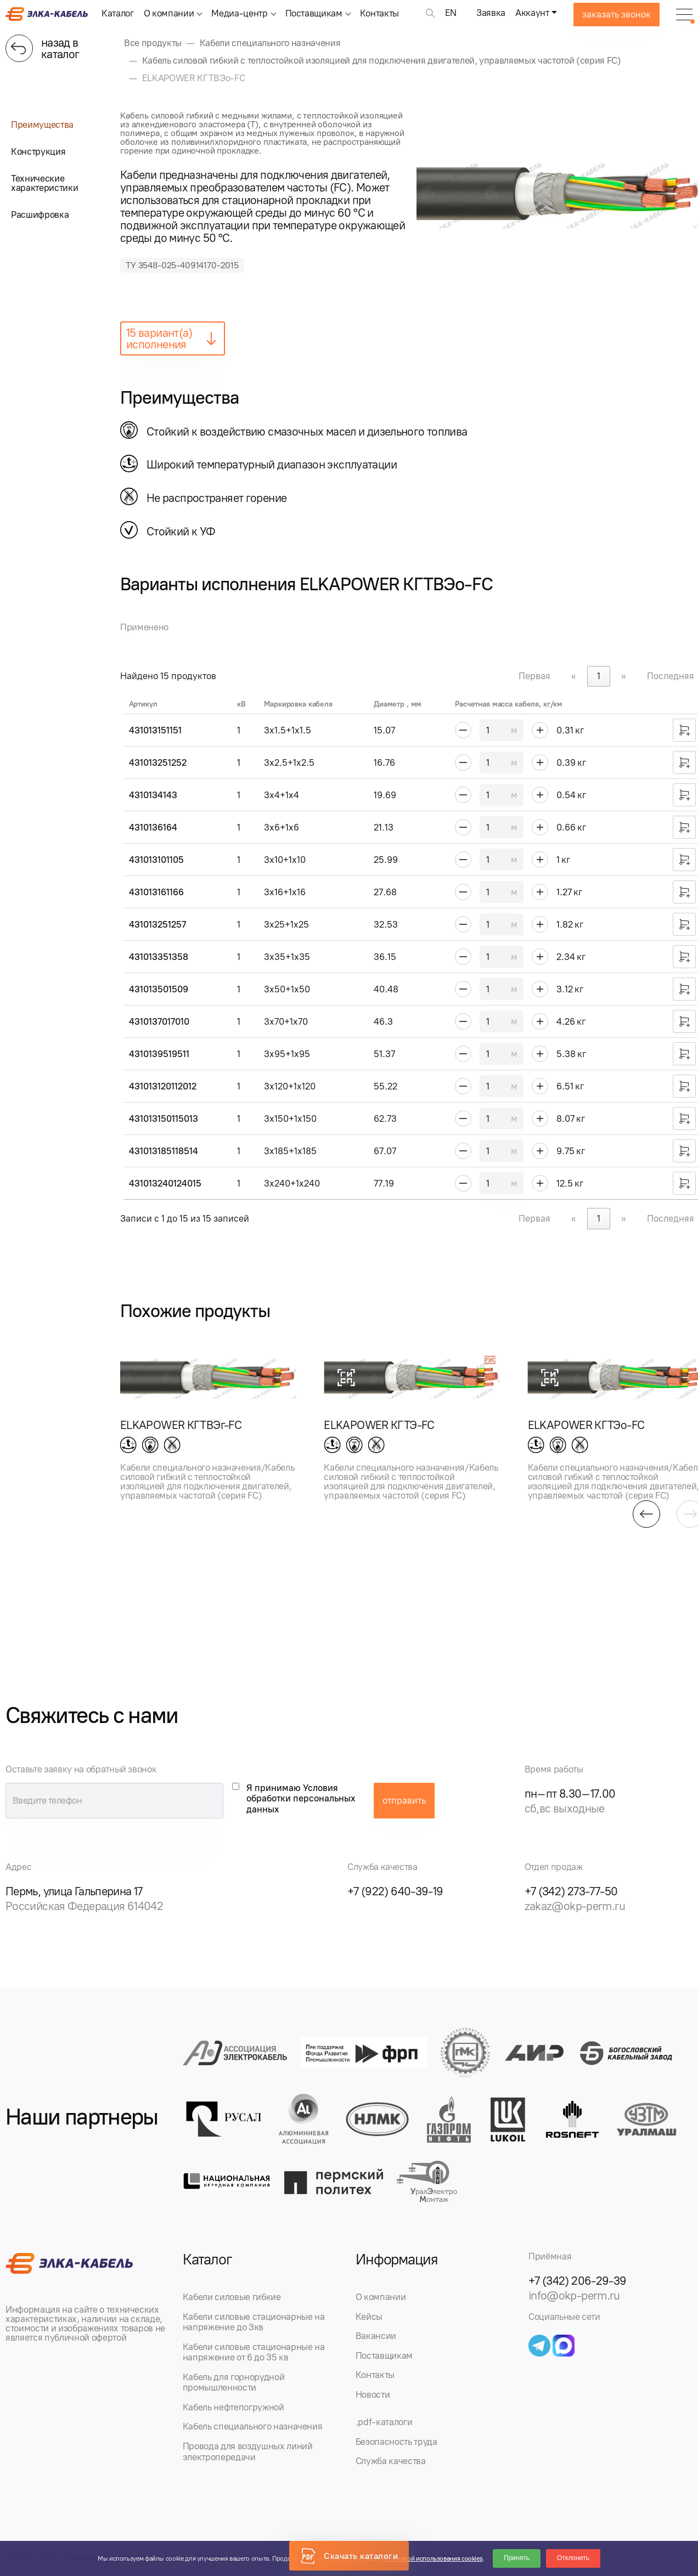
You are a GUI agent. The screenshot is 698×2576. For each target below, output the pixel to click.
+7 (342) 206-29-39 (577, 2280)
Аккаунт (532, 12)
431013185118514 (163, 1150)
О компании (169, 13)
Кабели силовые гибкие (232, 2296)
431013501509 (158, 989)
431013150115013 (163, 1118)
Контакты (379, 13)
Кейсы (369, 2316)
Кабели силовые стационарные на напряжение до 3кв (254, 2322)
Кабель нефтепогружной (233, 2407)
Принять (517, 2558)
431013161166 (156, 891)
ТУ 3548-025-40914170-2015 (182, 265)
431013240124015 (165, 1183)
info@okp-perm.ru (574, 2295)
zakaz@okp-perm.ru (575, 1906)
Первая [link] (534, 675)
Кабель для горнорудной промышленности (234, 2382)
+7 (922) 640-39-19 (395, 1891)
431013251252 (158, 762)
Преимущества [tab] (42, 124)
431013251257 (157, 924)
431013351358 (158, 956)
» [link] (623, 675)
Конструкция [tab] (38, 151)
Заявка (490, 12)
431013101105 (156, 859)
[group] (208, 1421)
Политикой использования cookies (433, 2558)
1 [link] (598, 675)
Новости (373, 2394)
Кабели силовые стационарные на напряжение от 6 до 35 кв (254, 2352)
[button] (646, 1514)
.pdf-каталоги (384, 2421)
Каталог (118, 13)
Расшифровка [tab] (40, 214)
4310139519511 (159, 1053)
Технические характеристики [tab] (44, 183)
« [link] (573, 675)
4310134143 (153, 794)
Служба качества (391, 2460)
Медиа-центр (239, 13)
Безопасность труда (396, 2441)
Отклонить (573, 2558)
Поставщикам (313, 13)
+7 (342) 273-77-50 (571, 1891)
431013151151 (155, 730)
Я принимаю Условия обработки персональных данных (301, 1798)
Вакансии (376, 2335)
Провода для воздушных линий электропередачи (248, 2451)
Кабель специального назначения (253, 2426)
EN (451, 12)
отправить (404, 1800)
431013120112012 (162, 1086)
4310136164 (153, 827)
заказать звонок (616, 14)
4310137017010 (159, 1021)
